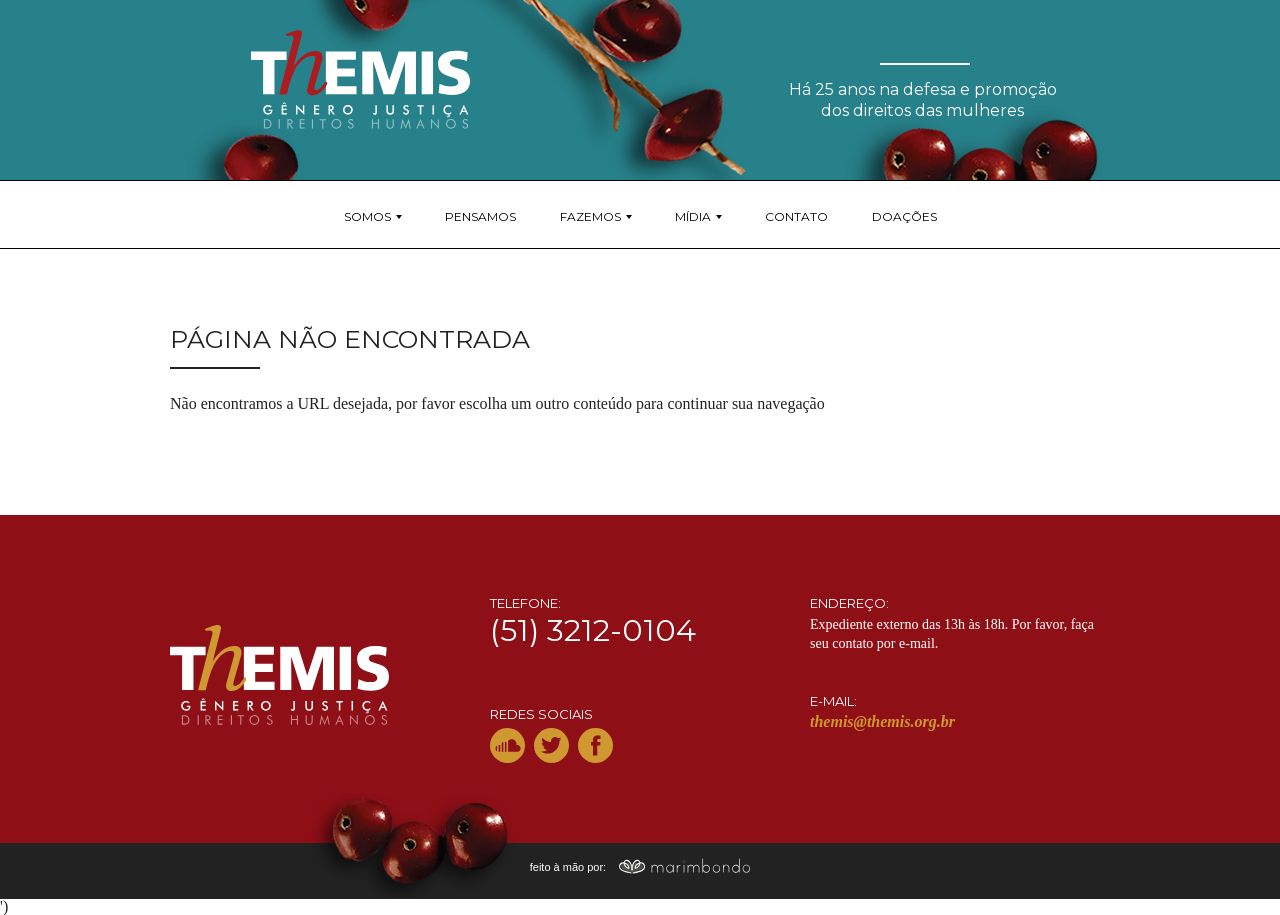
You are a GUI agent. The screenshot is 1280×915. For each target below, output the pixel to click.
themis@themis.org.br (882, 721)
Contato (796, 216)
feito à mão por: (640, 867)
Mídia (693, 216)
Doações (904, 216)
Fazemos (590, 216)
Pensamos (480, 216)
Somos (367, 216)
